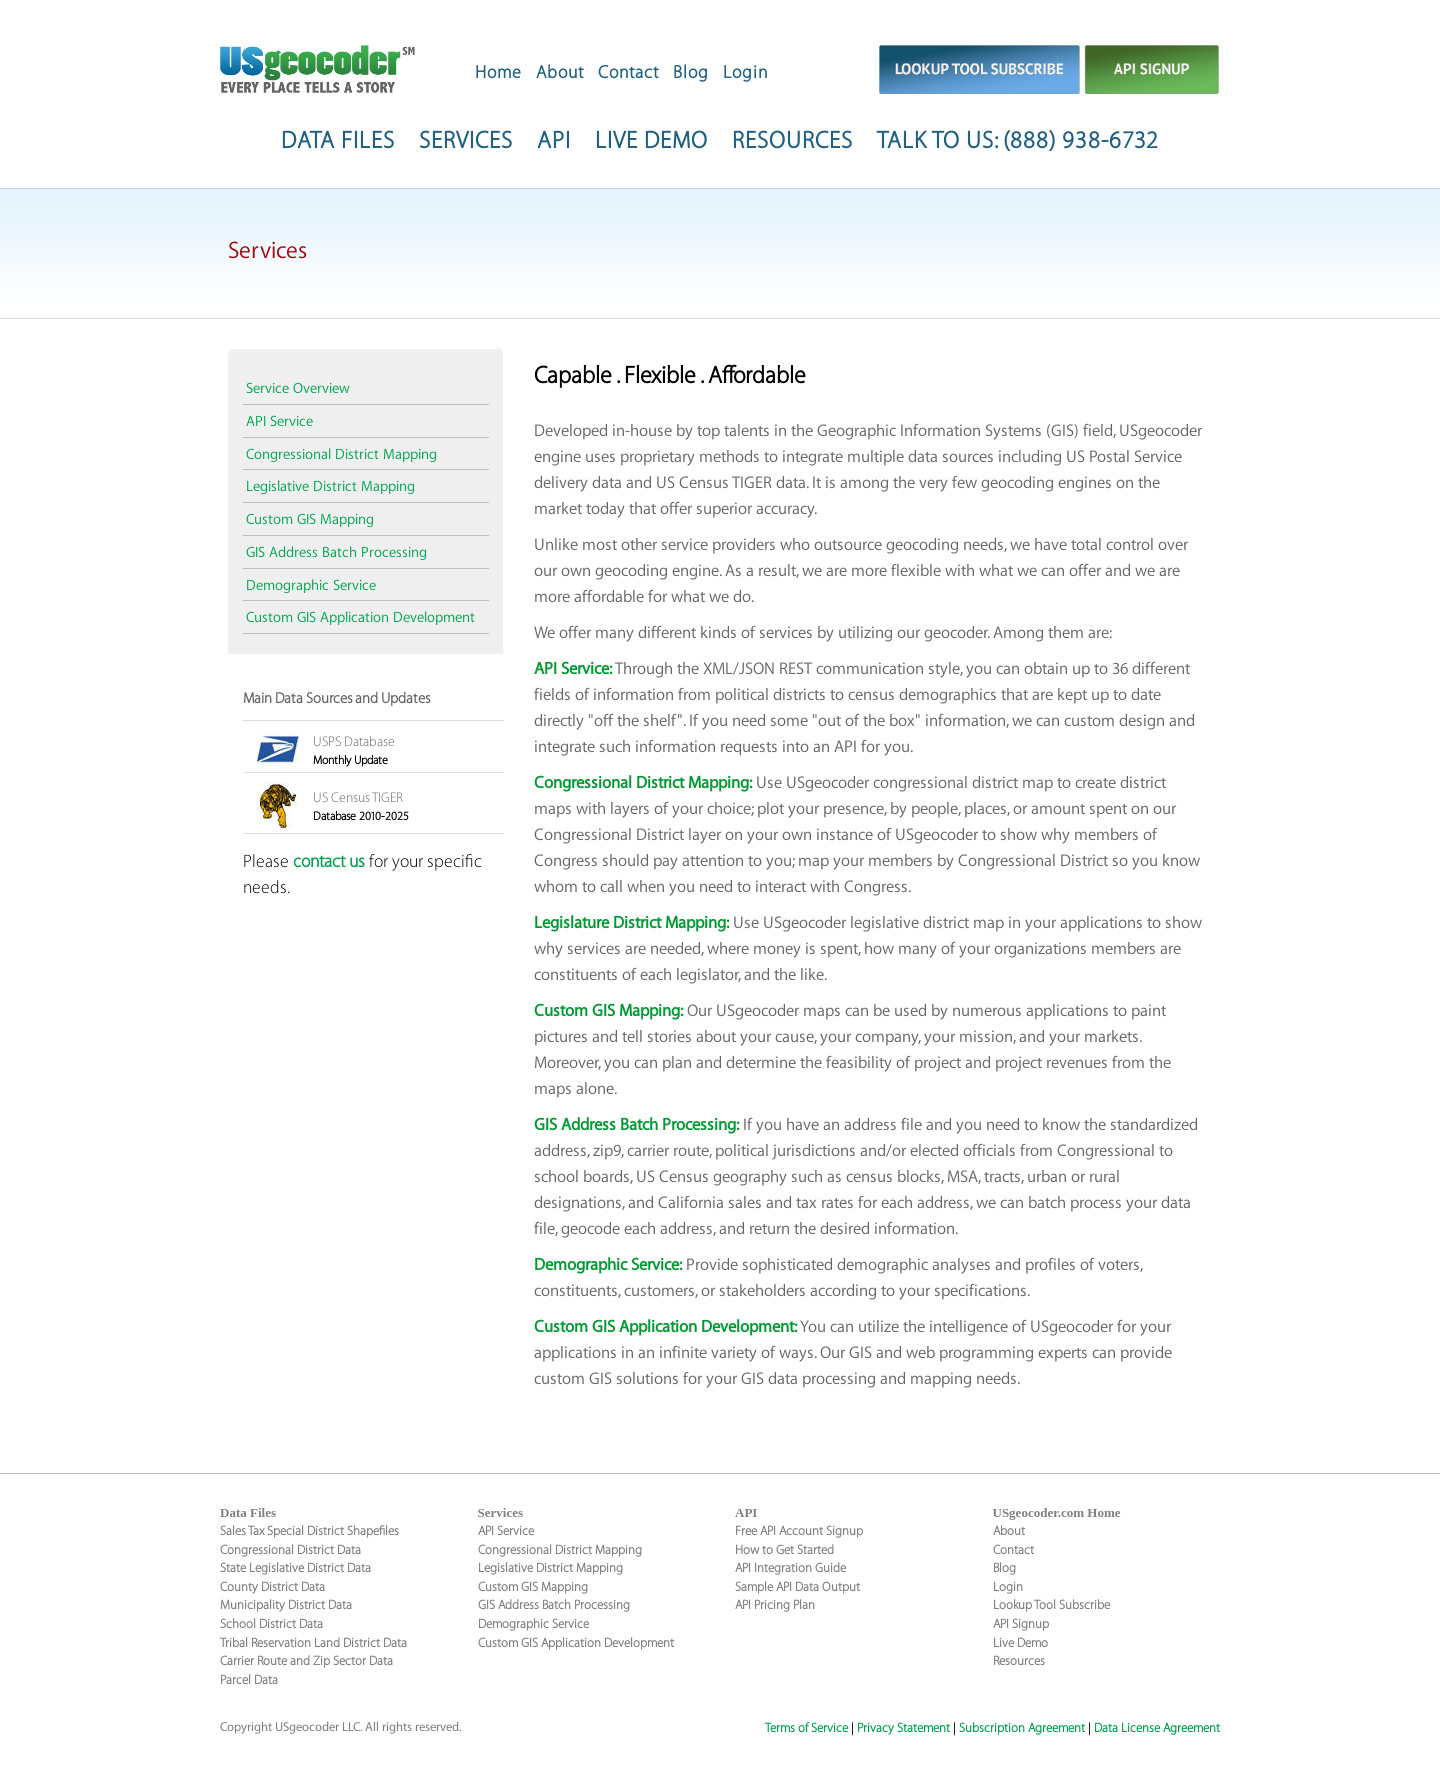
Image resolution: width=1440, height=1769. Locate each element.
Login (745, 72)
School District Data (271, 1624)
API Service (279, 422)
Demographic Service (311, 586)
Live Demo (1020, 1643)
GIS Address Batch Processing (336, 553)
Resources (1019, 1661)
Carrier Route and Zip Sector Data (306, 1661)
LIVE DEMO (651, 141)
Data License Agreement (1157, 1728)
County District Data (272, 1587)
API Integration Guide (790, 1568)
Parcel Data (249, 1680)
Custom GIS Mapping (310, 520)
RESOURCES (792, 141)
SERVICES (466, 141)
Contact (628, 72)
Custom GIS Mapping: (608, 1011)
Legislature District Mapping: (631, 923)
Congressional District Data (290, 1550)
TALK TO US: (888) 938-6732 (1018, 141)
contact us (329, 861)
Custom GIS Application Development (360, 618)
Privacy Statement (903, 1728)
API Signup (1021, 1624)
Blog (691, 72)
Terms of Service (806, 1728)
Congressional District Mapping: (643, 783)
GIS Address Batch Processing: (636, 1125)
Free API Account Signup (799, 1531)
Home (498, 72)
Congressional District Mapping (341, 455)
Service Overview (298, 389)
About (560, 72)
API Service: (573, 669)
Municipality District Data (286, 1605)
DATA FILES (338, 141)
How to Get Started (784, 1550)
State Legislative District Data (295, 1568)
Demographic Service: (608, 1265)
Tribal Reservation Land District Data (313, 1643)
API (554, 141)
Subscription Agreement (1022, 1728)
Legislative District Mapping (330, 487)
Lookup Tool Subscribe (1051, 1605)
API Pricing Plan (775, 1605)
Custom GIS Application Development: (665, 1327)
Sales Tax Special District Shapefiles (309, 1531)
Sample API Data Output (797, 1587)
